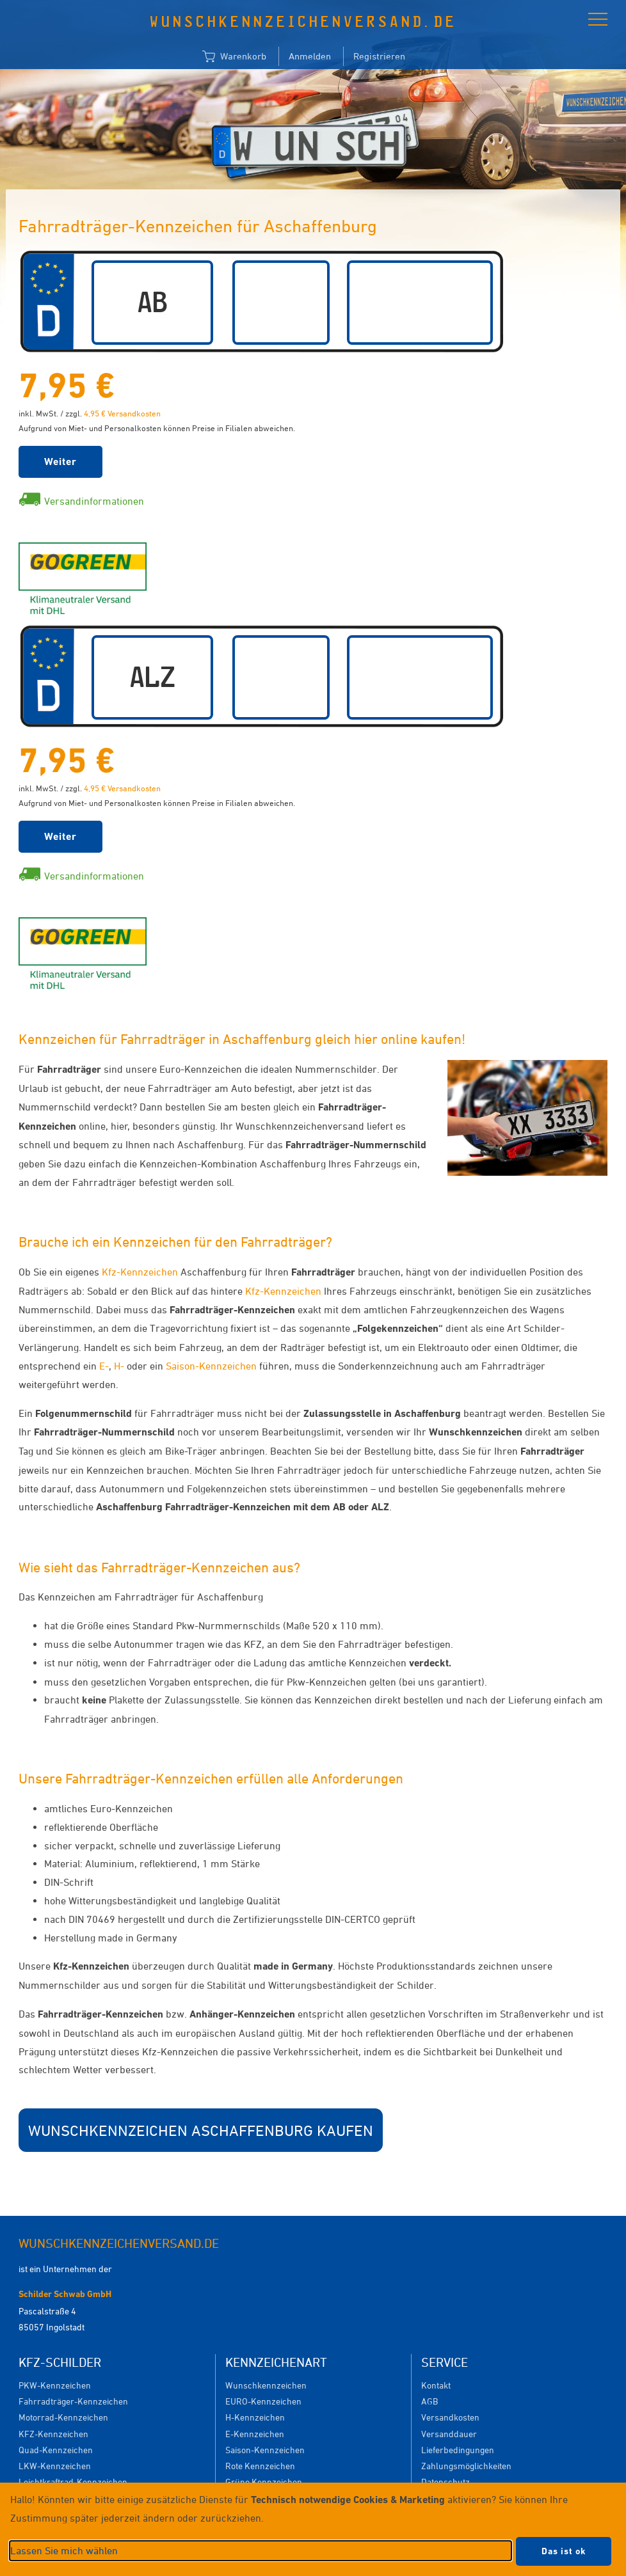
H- (119, 1365)
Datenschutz (445, 2481)
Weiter (60, 461)
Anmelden (310, 56)
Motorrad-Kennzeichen (63, 2417)
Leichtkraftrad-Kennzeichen (73, 2481)
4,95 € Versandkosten (122, 413)
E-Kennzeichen (254, 2433)
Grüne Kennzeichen (263, 2481)
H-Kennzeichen (255, 2417)
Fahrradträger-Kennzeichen (73, 2401)
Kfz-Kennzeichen (140, 1271)
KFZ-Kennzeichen (53, 2433)
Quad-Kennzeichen (56, 2449)
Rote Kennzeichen (260, 2465)
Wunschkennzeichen (266, 2385)
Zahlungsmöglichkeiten (466, 2465)
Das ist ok (564, 2551)
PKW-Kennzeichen (55, 2385)
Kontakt (436, 2385)
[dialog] (313, 2529)
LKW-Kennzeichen (55, 2465)
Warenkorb (234, 57)
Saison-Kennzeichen (211, 1365)
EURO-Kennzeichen (263, 2401)
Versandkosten (450, 2417)
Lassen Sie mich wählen (64, 2550)
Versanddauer (449, 2433)
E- (104, 1365)
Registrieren (379, 56)
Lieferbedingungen (457, 2449)
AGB (429, 2401)
